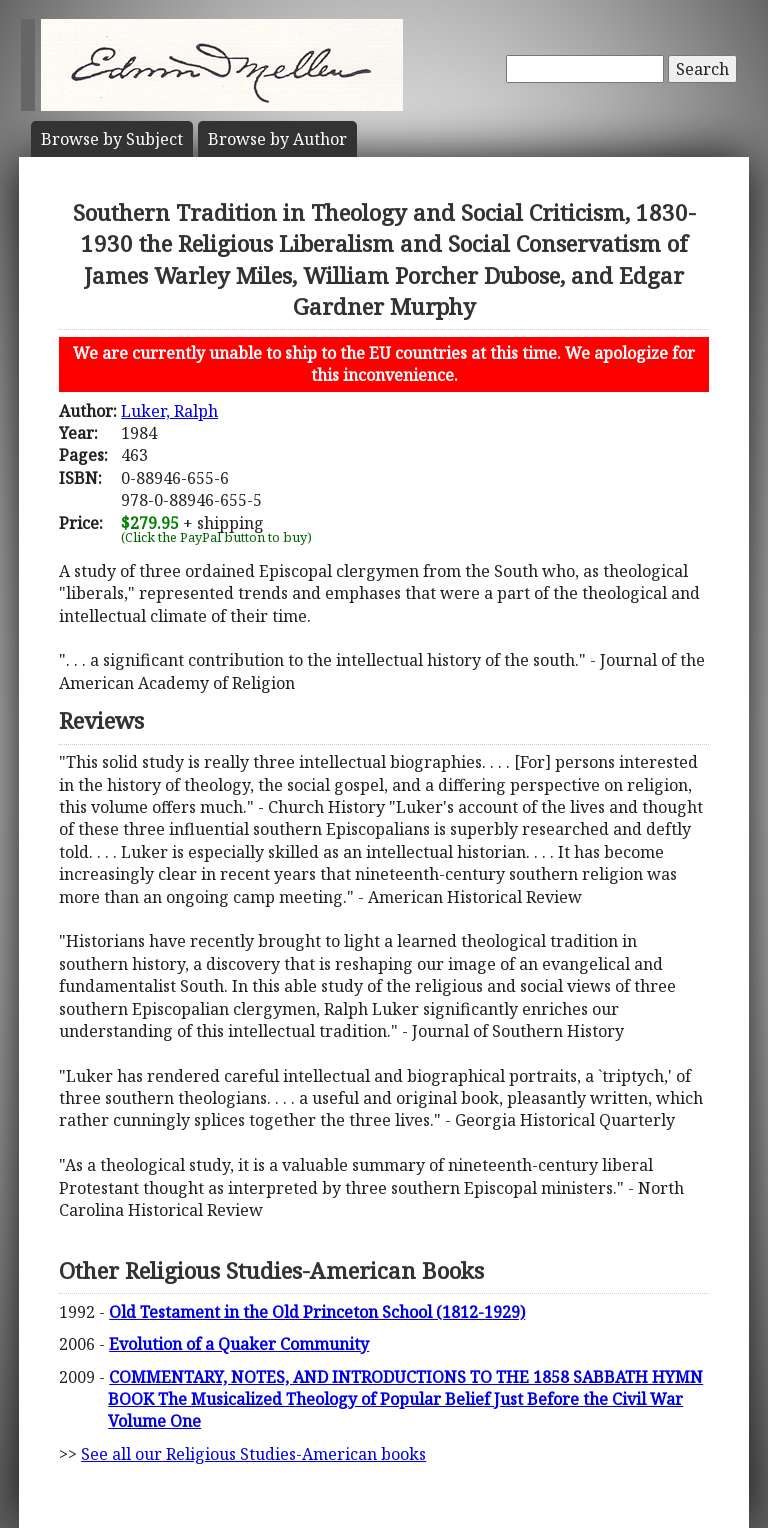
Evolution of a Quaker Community (239, 1344)
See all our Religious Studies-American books (253, 1454)
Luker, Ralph (169, 411)
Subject (112, 139)
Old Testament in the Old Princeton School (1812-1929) (317, 1312)
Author (277, 139)
